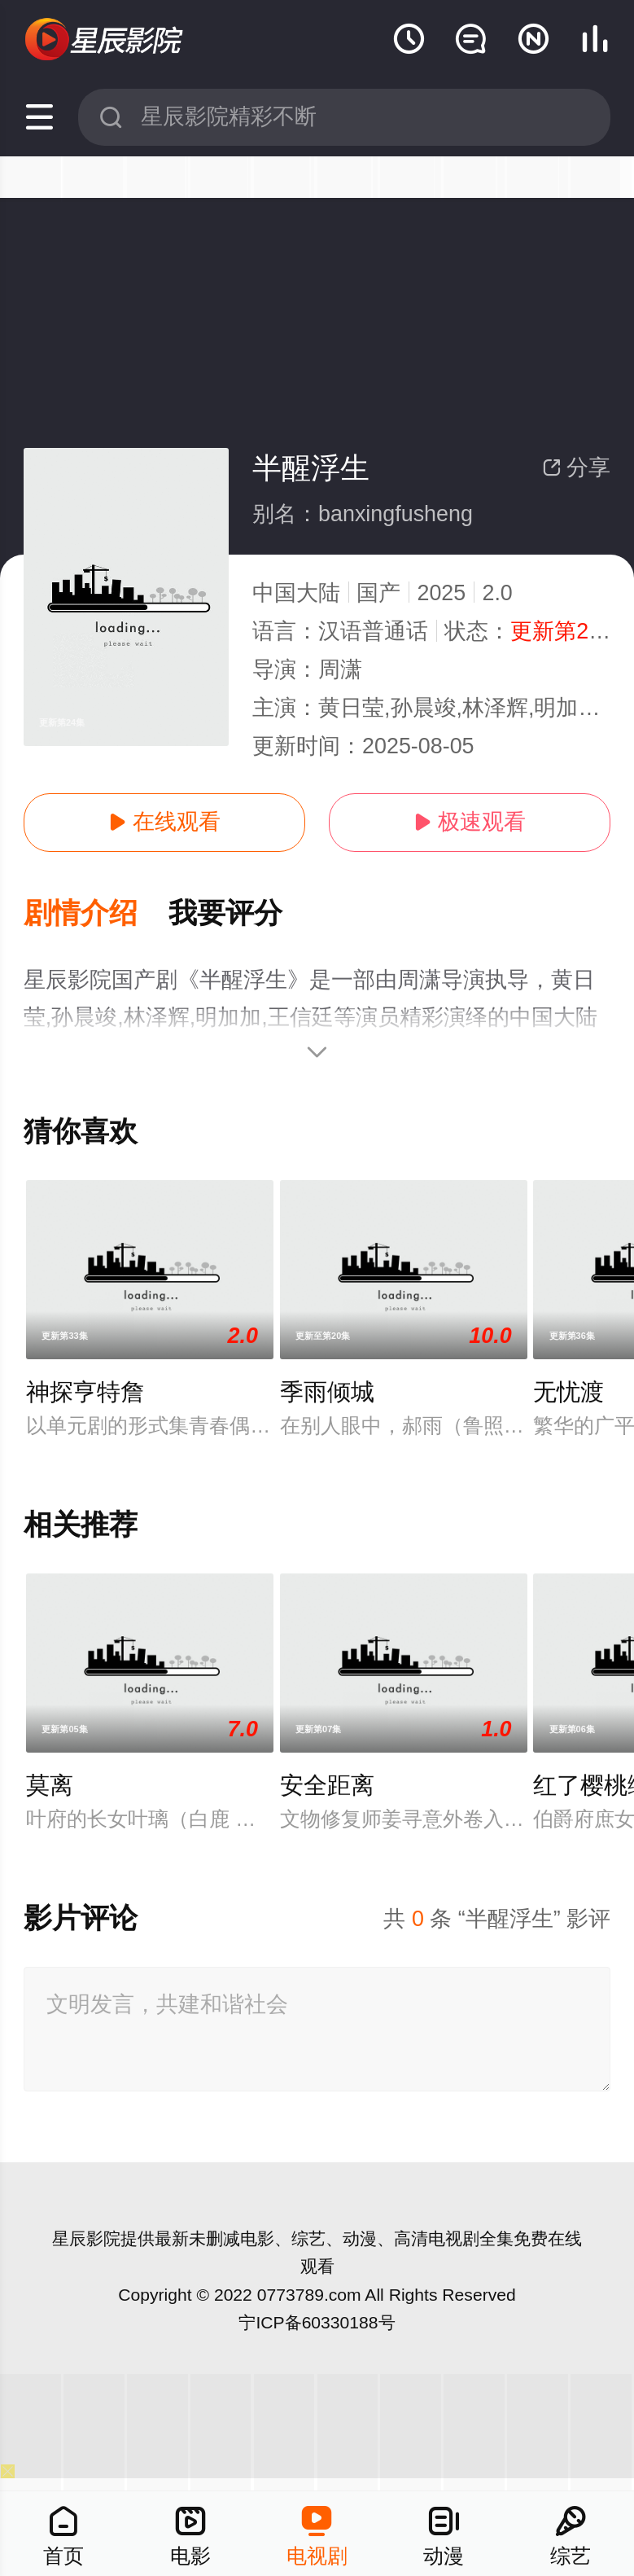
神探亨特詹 (85, 1392)
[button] (96, 914)
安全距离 (327, 1785)
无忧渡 (568, 1392)
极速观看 (469, 822)
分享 (576, 467)
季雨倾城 (327, 1392)
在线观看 (164, 822)
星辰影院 (86, 2238)
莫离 (49, 1785)
